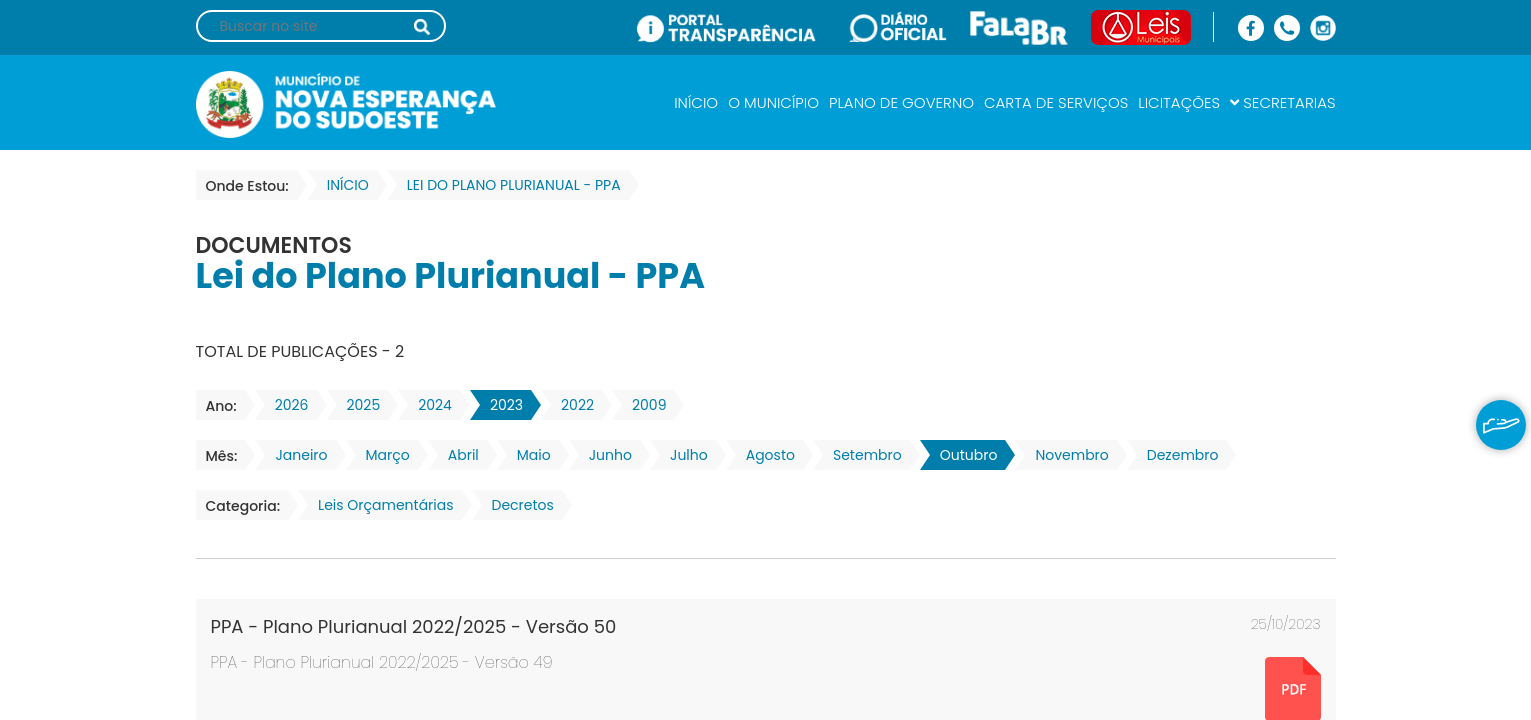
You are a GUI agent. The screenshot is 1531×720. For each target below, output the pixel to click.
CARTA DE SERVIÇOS (1056, 102)
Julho (683, 455)
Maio (528, 455)
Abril (457, 455)
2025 (358, 405)
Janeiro (295, 455)
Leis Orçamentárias (379, 505)
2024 (429, 405)
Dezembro (1177, 455)
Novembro (1065, 455)
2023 (500, 405)
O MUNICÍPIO (773, 102)
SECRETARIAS (1282, 102)
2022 (571, 405)
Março (382, 455)
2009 (643, 405)
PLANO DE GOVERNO (901, 102)
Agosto (764, 455)
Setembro (861, 455)
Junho (604, 455)
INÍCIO (696, 102)
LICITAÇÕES (1179, 102)
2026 (286, 405)
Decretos (517, 505)
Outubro (963, 455)
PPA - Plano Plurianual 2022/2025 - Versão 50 (414, 626)
